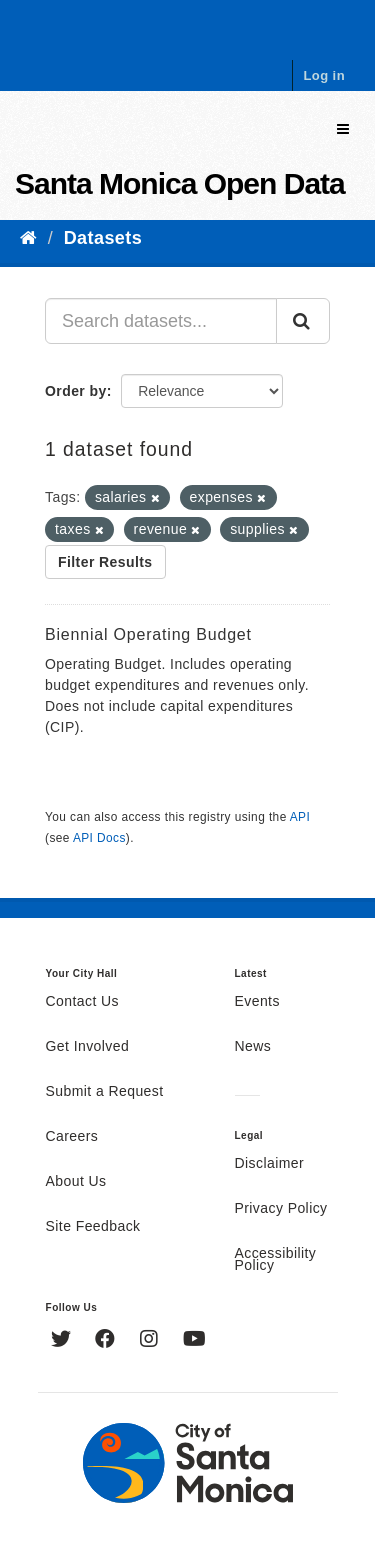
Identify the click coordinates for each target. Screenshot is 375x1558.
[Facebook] (107, 1341)
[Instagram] (151, 1341)
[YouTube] (194, 1341)
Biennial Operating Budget (148, 634)
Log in (324, 75)
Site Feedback (93, 1227)
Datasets (103, 238)
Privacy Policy (281, 1209)
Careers (72, 1137)
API (300, 817)
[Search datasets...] (161, 321)
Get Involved (88, 1047)
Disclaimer (270, 1164)
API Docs (99, 838)
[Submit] (303, 321)
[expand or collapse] (343, 129)
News (253, 1047)
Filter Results (105, 562)
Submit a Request (105, 1092)
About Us (76, 1182)
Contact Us (82, 1002)
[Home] (28, 238)
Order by (76, 391)
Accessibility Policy (276, 1260)
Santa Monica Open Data (180, 183)
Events (257, 1002)
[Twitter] (63, 1341)
